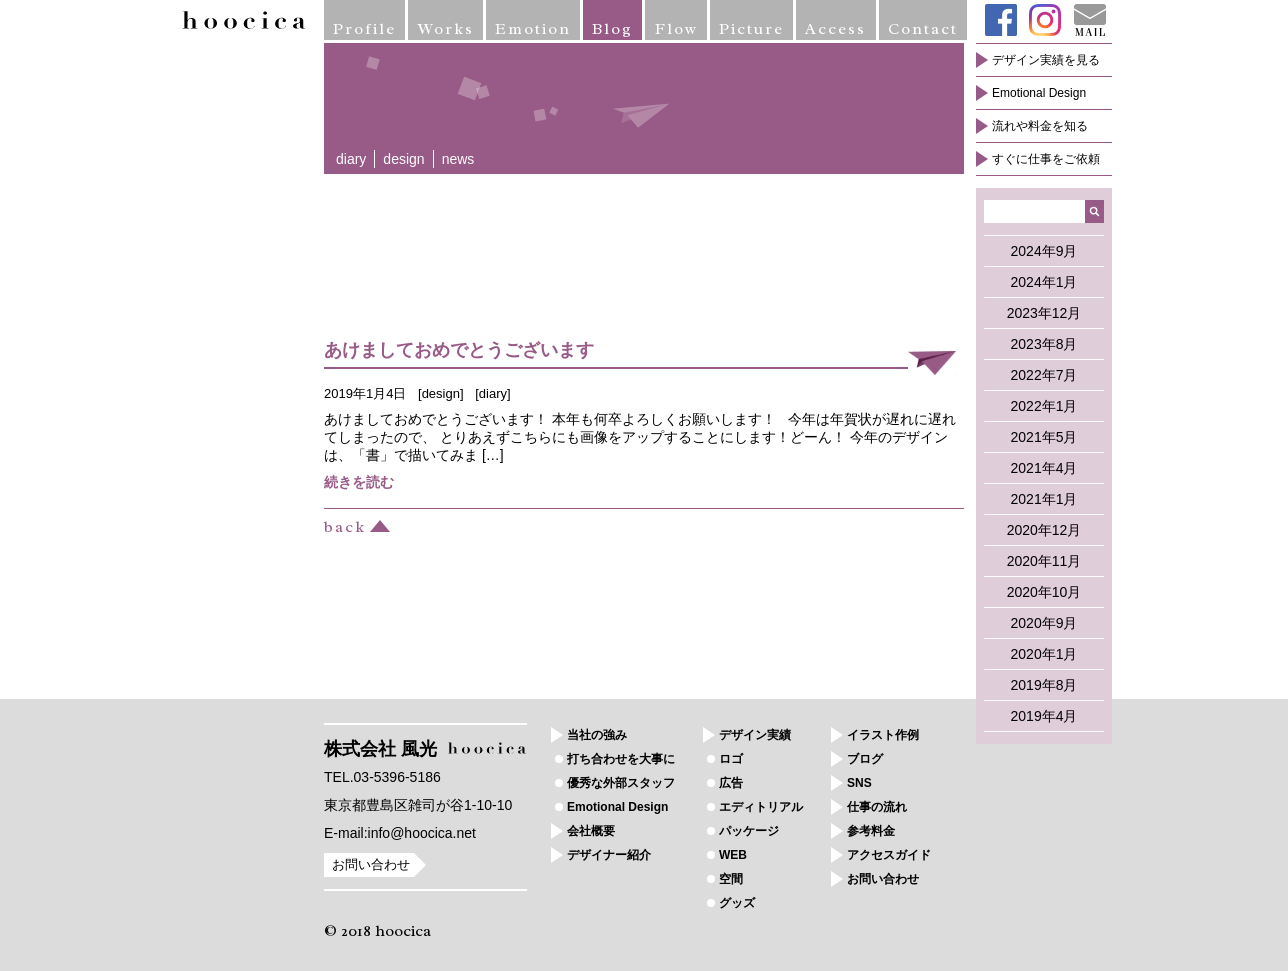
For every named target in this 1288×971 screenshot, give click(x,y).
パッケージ (749, 831)
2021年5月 (1044, 437)
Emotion (533, 29)
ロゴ (731, 759)
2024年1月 (1044, 282)
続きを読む (359, 482)
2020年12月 (1044, 530)
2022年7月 (1044, 375)
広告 (731, 783)
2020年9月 (1044, 623)
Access (835, 29)
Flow (676, 29)
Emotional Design (1039, 93)
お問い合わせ (371, 864)
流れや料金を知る (1040, 126)
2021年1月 (1044, 499)
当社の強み (597, 735)
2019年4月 (1044, 716)
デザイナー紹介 (609, 855)
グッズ (737, 903)
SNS (859, 783)
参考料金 (871, 831)
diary (351, 159)
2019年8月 (1044, 685)
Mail (1090, 20)
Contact (923, 29)
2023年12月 (1044, 313)
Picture (751, 29)
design (403, 159)
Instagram (1045, 20)
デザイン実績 (755, 735)
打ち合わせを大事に (621, 759)
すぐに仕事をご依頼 (1046, 159)
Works (446, 29)
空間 (731, 879)
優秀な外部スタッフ (621, 783)
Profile (364, 29)
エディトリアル (761, 807)
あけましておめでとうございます (459, 350)
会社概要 (591, 831)
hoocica (244, 20)
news (458, 159)
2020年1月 (1044, 654)
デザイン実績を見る (1046, 60)
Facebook (1001, 20)
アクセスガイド (889, 855)
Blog (612, 29)
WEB (733, 855)
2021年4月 (1044, 468)
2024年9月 (1044, 251)
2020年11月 (1044, 561)
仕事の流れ (877, 807)
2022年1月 (1044, 406)
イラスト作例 (883, 735)
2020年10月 (1044, 592)
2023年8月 (1044, 344)
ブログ (865, 759)
